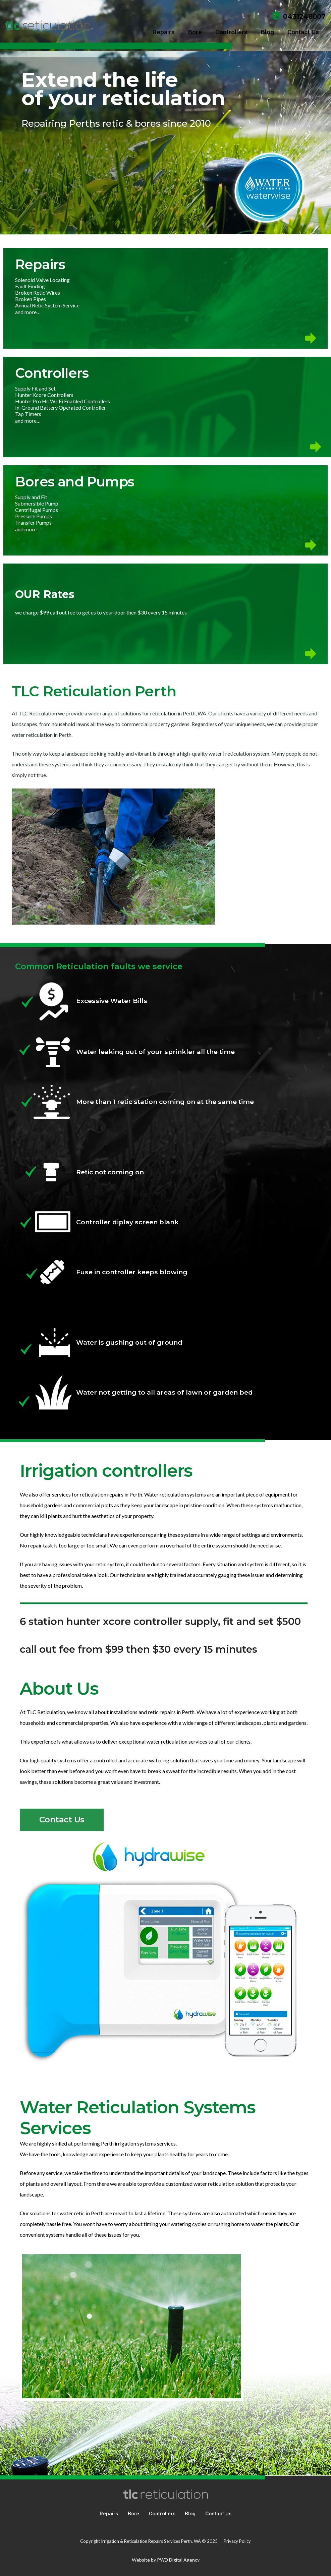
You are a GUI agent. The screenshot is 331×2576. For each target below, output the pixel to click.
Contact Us (218, 2514)
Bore (133, 2514)
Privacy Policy (237, 2541)
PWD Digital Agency (178, 2560)
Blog (190, 2514)
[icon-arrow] (165, 338)
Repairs (109, 2514)
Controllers (162, 2514)
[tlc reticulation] (47, 25)
